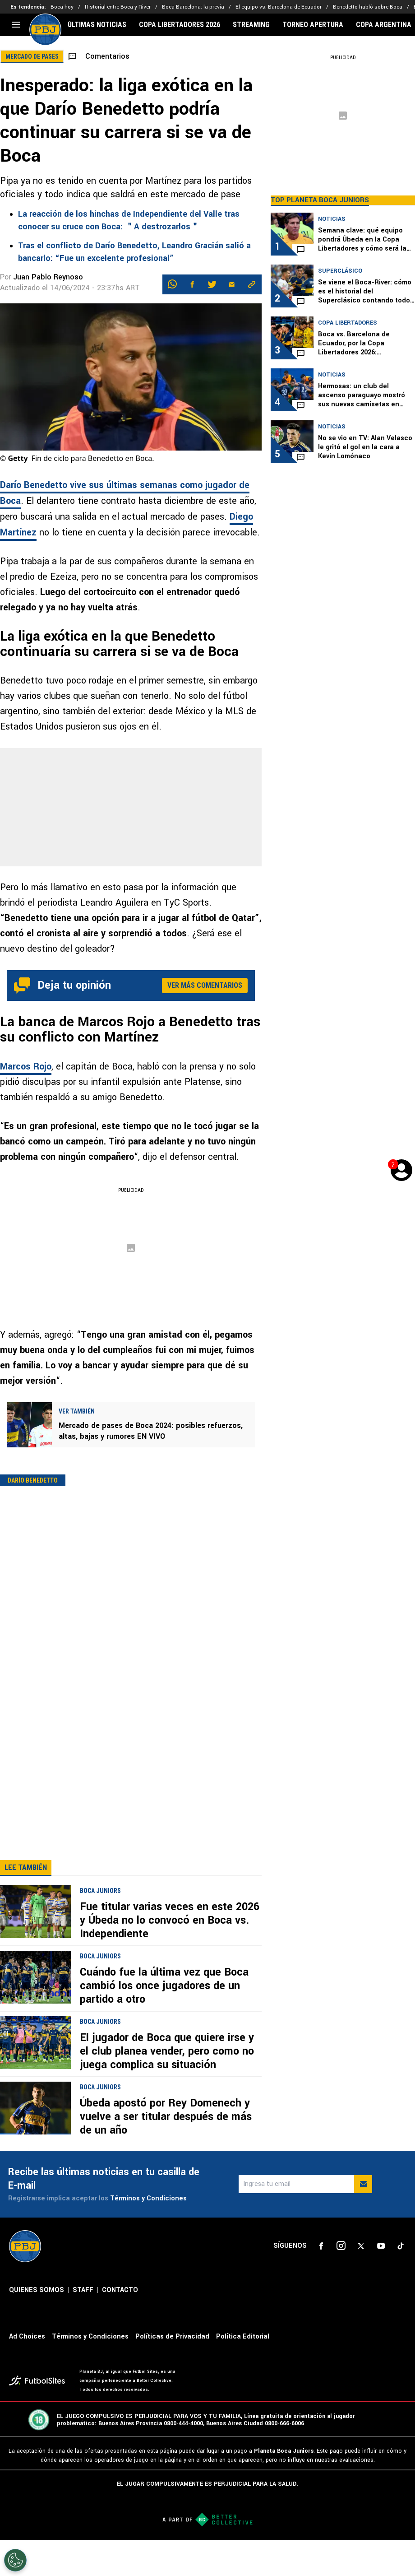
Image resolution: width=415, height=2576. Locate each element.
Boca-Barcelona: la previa (193, 7)
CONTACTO (120, 2326)
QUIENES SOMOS (36, 2326)
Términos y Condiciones (148, 2234)
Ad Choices (27, 2372)
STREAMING (251, 25)
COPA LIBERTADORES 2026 (179, 25)
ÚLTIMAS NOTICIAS (97, 25)
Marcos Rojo (25, 1066)
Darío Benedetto (33, 1480)
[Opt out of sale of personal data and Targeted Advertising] (15, 2560)
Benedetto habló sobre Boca (367, 7)
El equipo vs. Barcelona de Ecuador (278, 7)
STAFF (83, 2326)
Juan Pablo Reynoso (48, 277)
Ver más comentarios (204, 985)
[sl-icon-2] (341, 2282)
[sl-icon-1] (321, 2282)
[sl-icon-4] (380, 2282)
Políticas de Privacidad (172, 2372)
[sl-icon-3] (360, 2282)
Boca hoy (62, 7)
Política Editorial (242, 2372)
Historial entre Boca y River (118, 7)
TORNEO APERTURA (312, 25)
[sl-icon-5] (400, 2282)
